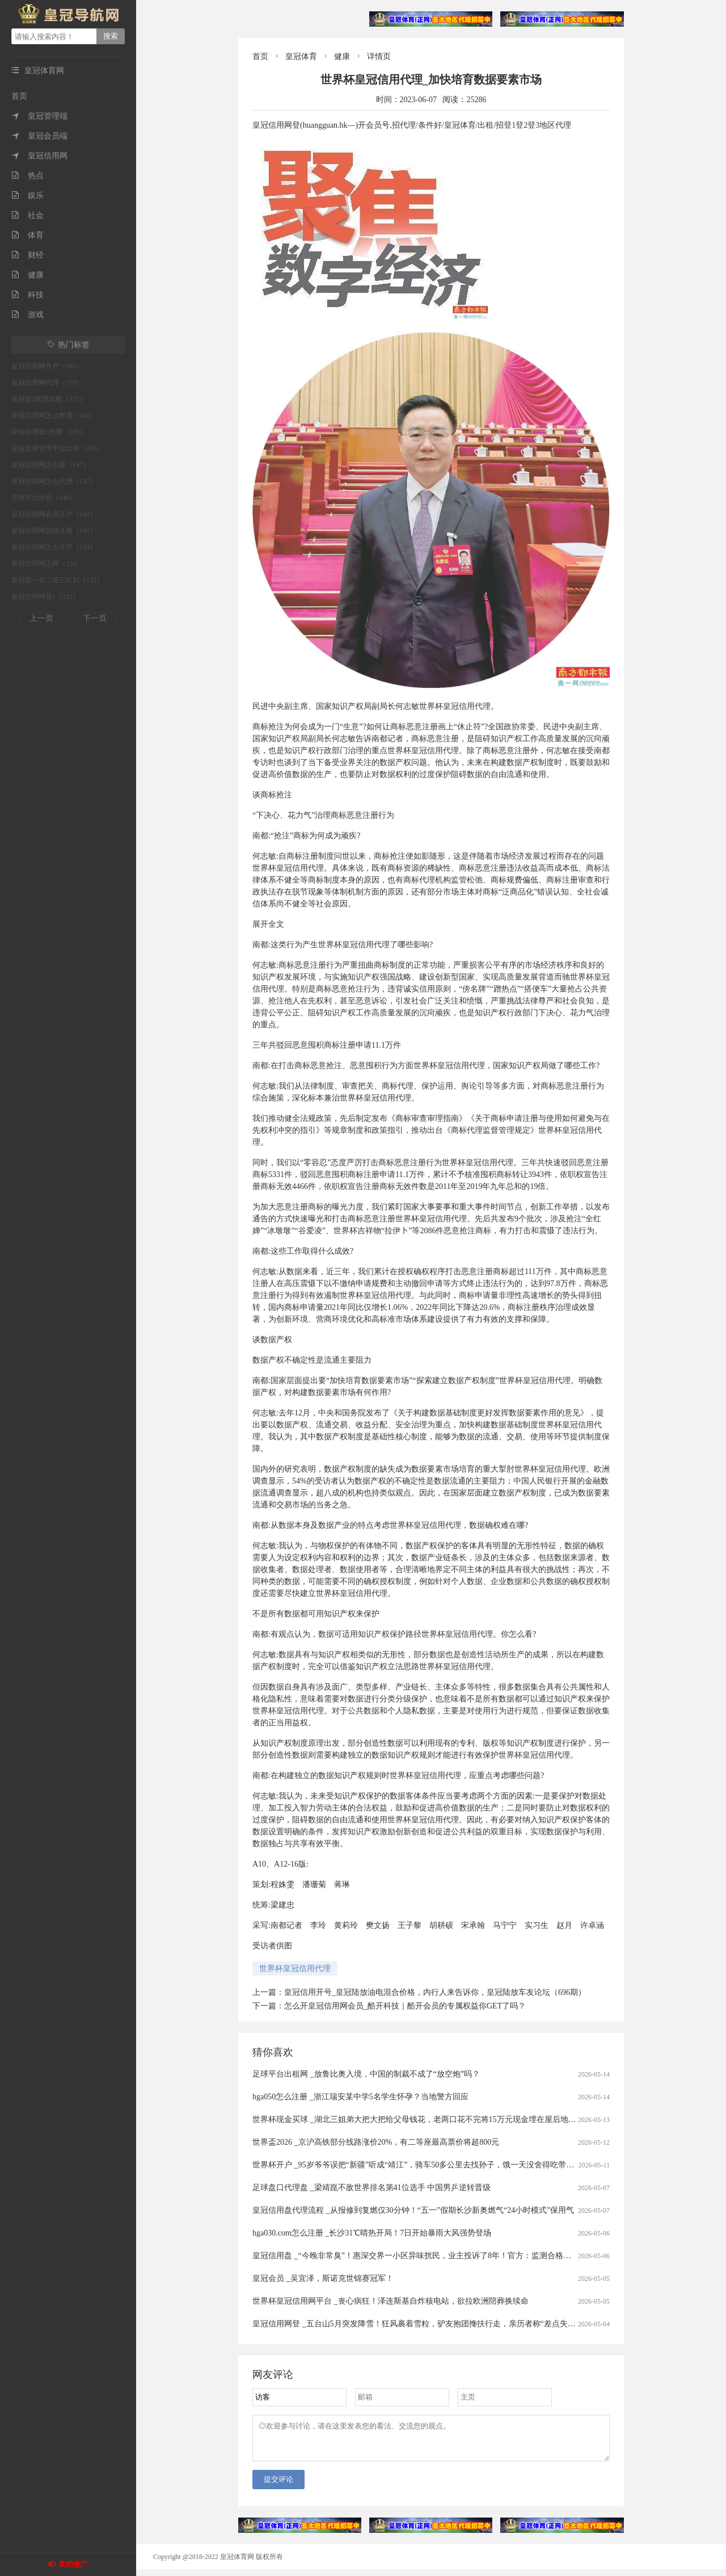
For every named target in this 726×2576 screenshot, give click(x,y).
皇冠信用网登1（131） (45, 596)
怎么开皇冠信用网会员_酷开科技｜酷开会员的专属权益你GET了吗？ (405, 2006)
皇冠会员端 (39, 136)
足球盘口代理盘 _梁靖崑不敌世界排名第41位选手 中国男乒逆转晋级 (371, 2187)
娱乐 (27, 195)
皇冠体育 (301, 56)
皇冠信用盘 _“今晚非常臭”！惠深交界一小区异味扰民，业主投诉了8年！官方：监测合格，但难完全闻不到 (439, 2255)
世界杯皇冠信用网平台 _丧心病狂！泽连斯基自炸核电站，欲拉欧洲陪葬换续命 (390, 2301)
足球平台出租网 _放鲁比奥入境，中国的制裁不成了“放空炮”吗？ (366, 2074)
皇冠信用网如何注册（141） (53, 531)
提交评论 (278, 2486)
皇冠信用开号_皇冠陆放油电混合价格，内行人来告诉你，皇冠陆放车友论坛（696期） (435, 1992)
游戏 (27, 314)
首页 (19, 96)
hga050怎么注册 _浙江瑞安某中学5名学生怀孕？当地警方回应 (360, 2096)
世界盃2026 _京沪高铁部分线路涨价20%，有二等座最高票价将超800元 (375, 2142)
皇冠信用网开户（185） (47, 366)
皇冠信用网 (39, 156)
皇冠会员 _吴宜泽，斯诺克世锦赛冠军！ (323, 2278)
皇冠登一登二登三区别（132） (57, 580)
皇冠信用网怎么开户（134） (53, 547)
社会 (27, 215)
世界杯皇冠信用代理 (295, 1968)
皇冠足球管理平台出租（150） (57, 448)
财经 (27, 255)
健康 (27, 275)
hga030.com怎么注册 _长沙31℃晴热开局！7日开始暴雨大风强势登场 (371, 2233)
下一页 (95, 618)
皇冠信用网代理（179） (47, 382)
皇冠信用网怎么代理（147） (53, 481)
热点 (27, 175)
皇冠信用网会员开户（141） (53, 514)
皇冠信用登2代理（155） (48, 432)
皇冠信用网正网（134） (47, 564)
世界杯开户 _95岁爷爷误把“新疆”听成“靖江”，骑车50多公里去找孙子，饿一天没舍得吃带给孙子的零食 (433, 2165)
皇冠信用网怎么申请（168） (53, 415)
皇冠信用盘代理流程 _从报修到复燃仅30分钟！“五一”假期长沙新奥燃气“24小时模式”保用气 (413, 2210)
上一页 (41, 618)
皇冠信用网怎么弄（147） (50, 465)
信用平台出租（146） (43, 498)
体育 (27, 235)
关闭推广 (73, 2564)
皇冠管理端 (39, 116)
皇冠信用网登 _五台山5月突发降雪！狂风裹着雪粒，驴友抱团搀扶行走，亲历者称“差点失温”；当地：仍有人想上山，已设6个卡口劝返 (489, 2323)
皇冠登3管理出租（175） (48, 399)
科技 (27, 295)
